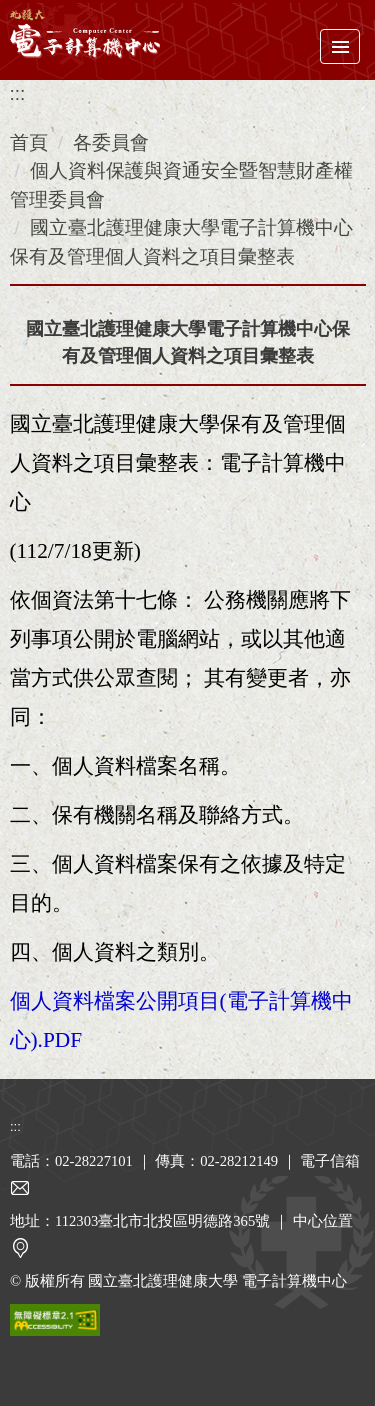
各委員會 (111, 142)
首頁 (29, 142)
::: (18, 93)
